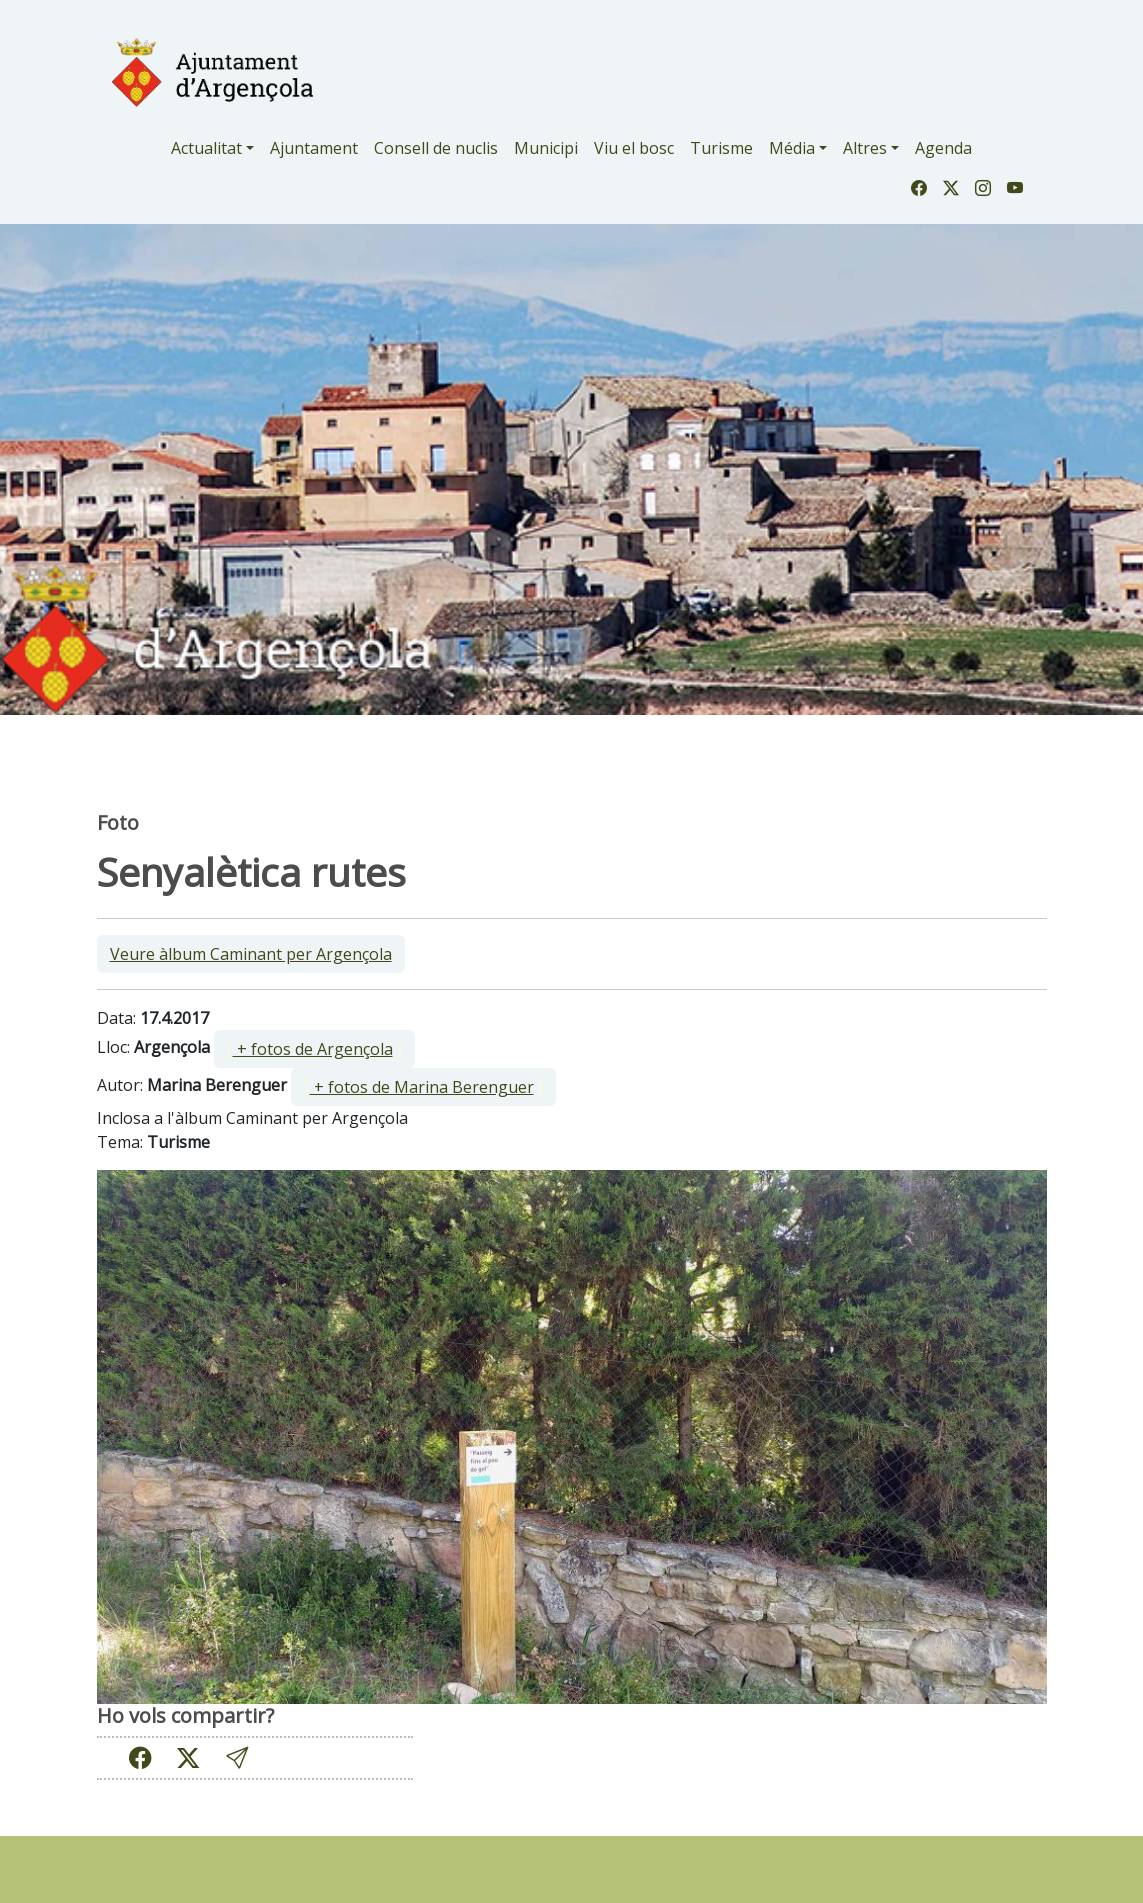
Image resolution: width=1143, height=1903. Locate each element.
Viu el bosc (634, 148)
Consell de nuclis (436, 148)
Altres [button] (865, 148)
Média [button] (792, 148)
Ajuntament (314, 148)
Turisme (721, 148)
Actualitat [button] (206, 148)
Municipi (546, 148)
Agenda (943, 148)
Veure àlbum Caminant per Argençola (251, 954)
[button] (237, 1757)
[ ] (314, 1049)
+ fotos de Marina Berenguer (422, 1087)
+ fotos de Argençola (313, 1049)
